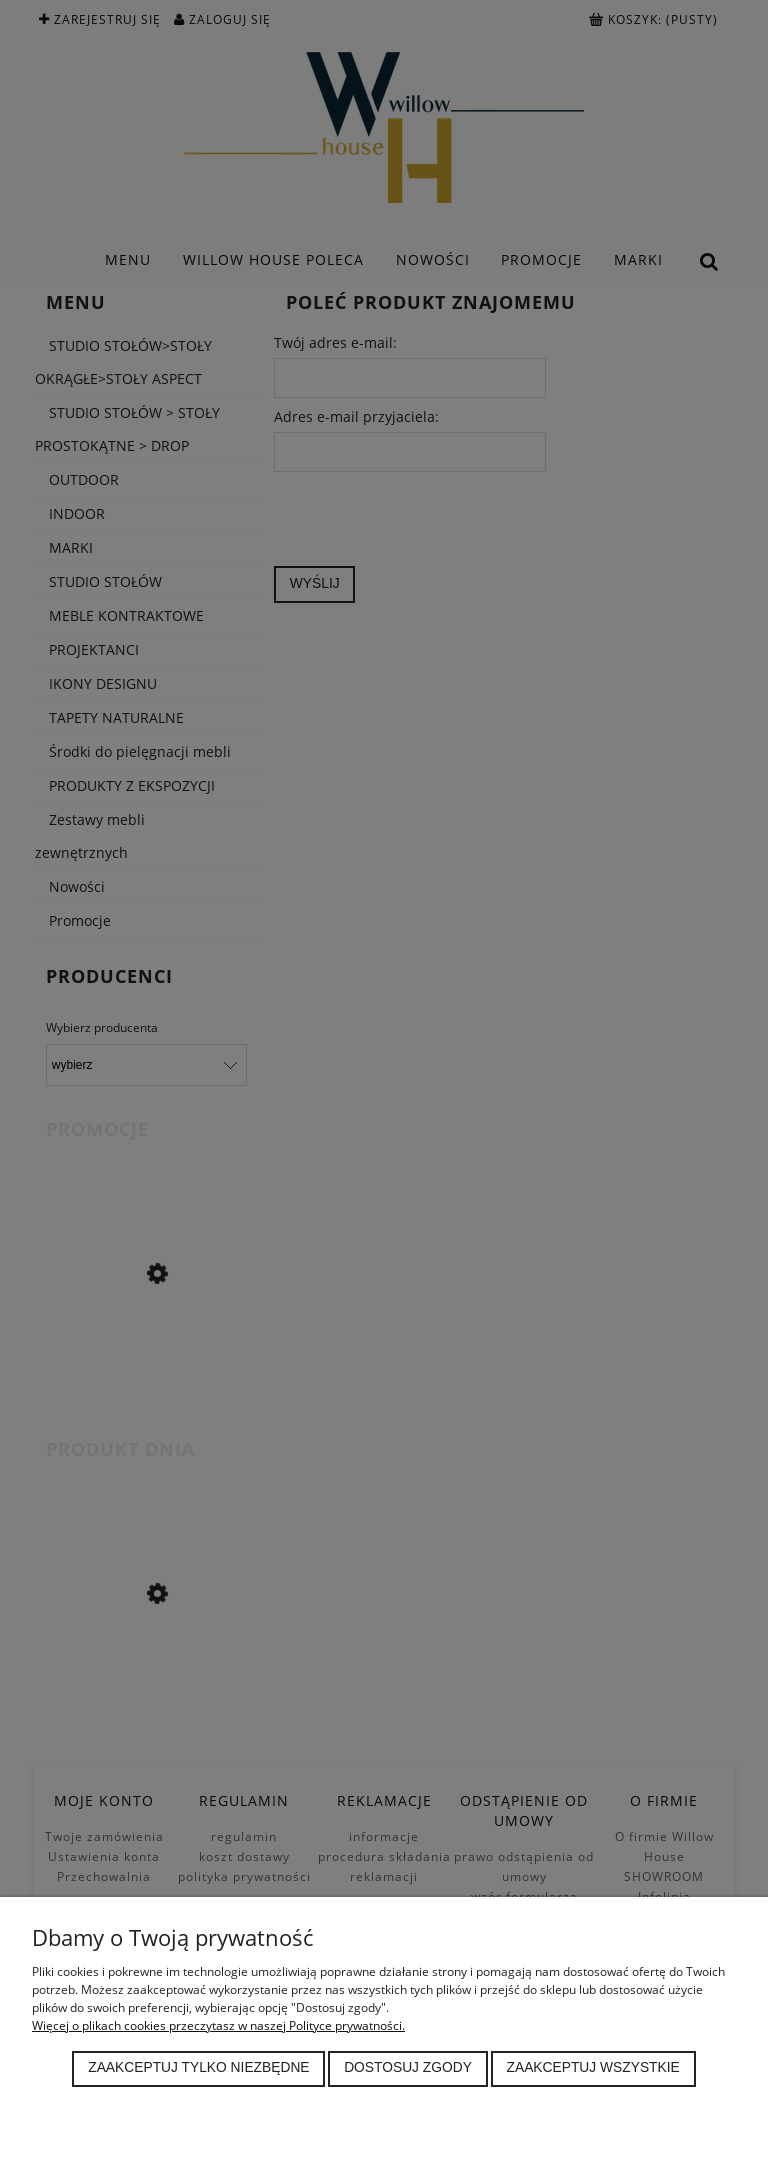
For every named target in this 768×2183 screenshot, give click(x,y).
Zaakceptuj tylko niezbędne (198, 2067)
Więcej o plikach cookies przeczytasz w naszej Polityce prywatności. (218, 2025)
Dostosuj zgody (408, 2067)
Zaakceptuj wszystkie (593, 2067)
